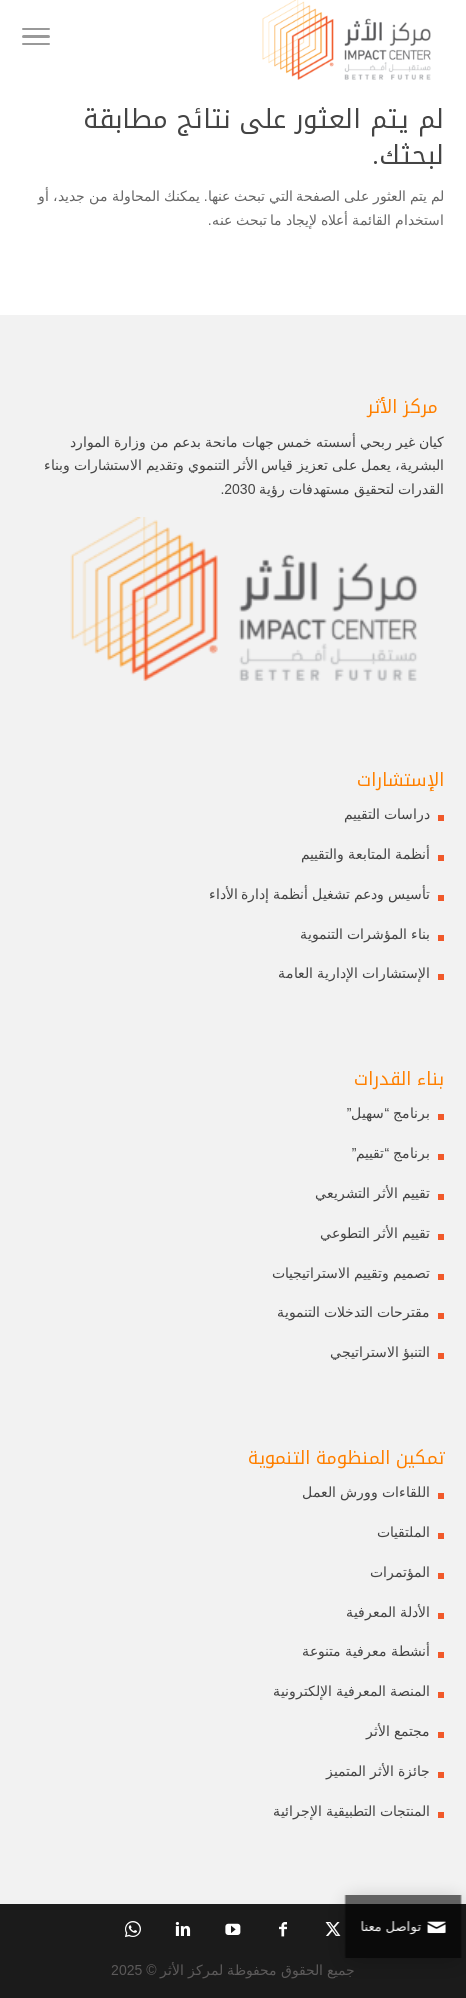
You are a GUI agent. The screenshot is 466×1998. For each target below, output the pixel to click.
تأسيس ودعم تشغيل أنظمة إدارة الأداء (319, 894)
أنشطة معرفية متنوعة (366, 1651)
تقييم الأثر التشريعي (372, 1193)
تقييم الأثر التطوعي (375, 1233)
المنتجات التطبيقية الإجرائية (351, 1811)
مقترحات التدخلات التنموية (353, 1312)
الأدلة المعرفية (388, 1612)
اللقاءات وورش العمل (366, 1492)
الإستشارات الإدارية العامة (354, 973)
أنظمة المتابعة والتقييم (365, 854)
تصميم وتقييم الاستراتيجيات (351, 1273)
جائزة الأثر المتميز (378, 1771)
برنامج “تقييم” (391, 1153)
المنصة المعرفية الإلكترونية (351, 1691)
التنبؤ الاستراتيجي (380, 1352)
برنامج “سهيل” (388, 1113)
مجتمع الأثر (398, 1731)
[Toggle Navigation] (36, 40)
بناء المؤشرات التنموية (365, 934)
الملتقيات (403, 1532)
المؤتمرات (400, 1572)
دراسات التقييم (387, 814)
